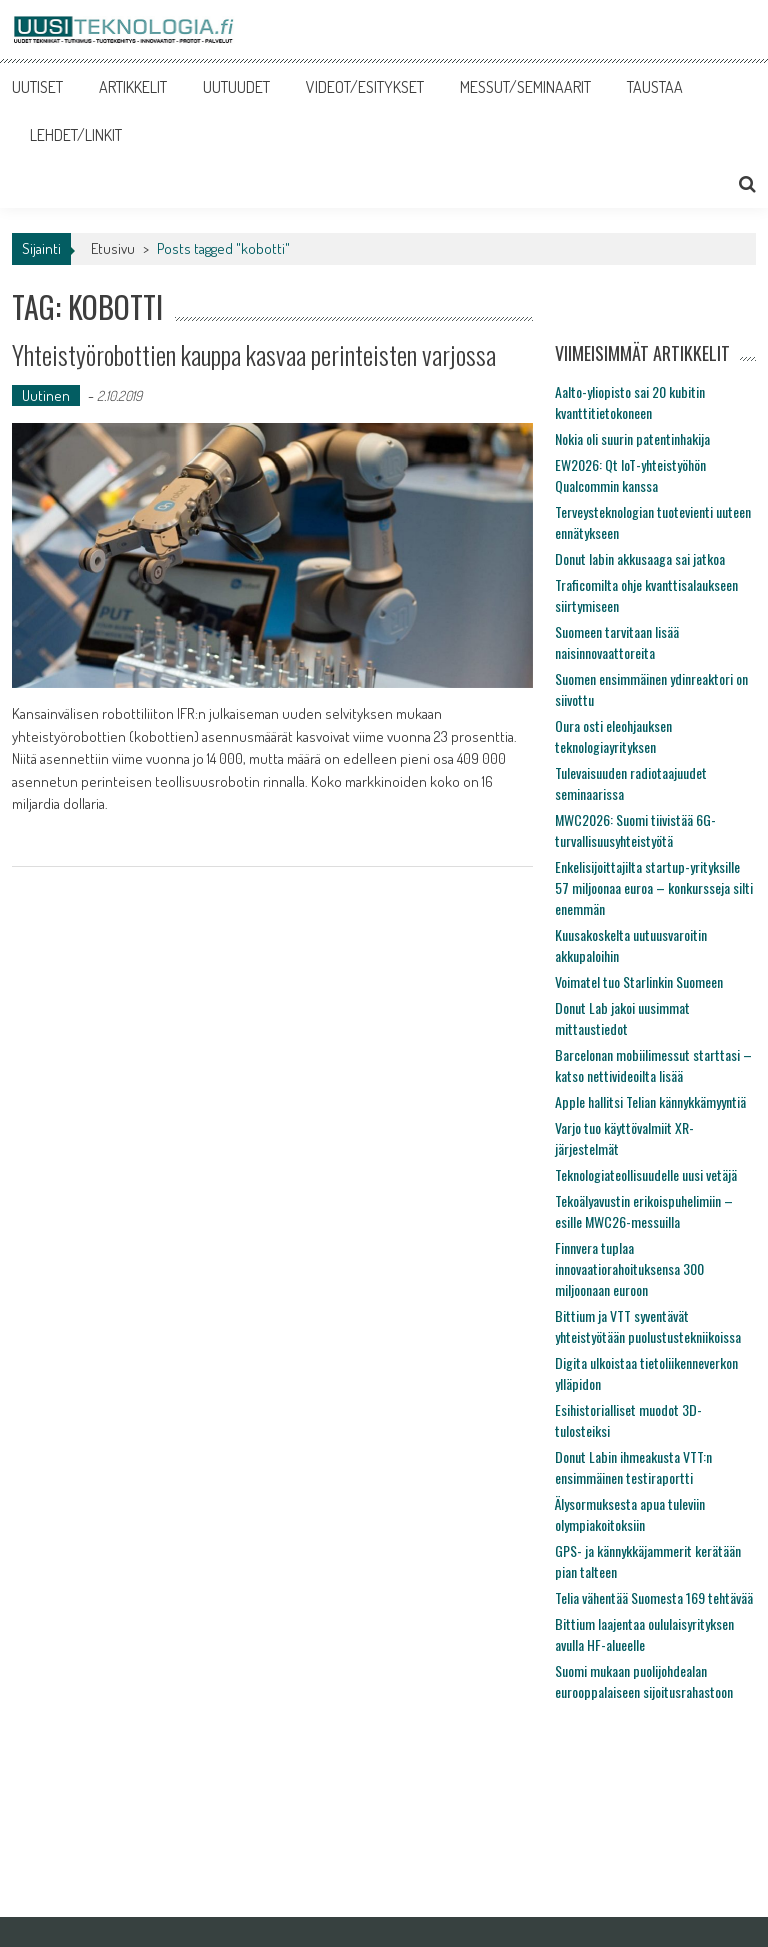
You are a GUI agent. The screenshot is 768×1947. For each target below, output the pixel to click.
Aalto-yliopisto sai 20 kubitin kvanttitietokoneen (630, 402)
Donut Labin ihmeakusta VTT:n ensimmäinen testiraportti (633, 1467)
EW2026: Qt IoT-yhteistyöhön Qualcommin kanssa (630, 475)
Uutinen (46, 395)
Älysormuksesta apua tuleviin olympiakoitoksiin (630, 1514)
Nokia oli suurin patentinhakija (632, 438)
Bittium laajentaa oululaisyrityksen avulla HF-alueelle (644, 1634)
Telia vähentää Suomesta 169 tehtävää (654, 1597)
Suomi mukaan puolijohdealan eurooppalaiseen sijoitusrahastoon (644, 1681)
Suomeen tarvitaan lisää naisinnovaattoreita (617, 642)
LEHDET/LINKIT (76, 135)
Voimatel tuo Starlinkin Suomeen (639, 981)
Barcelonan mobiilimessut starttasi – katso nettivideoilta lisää (653, 1065)
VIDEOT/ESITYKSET (365, 87)
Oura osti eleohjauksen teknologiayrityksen (613, 736)
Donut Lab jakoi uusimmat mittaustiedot (622, 1018)
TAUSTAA (655, 87)
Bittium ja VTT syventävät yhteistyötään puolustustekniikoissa (648, 1326)
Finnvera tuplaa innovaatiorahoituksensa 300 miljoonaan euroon (629, 1268)
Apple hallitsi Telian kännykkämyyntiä (650, 1101)
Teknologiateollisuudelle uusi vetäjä (646, 1174)
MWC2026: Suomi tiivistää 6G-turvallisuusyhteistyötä (635, 830)
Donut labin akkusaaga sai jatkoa (640, 558)
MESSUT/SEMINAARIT (525, 87)
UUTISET (37, 87)
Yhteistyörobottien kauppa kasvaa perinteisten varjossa (254, 354)
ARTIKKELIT (133, 87)
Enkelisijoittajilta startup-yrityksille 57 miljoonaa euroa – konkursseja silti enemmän (654, 887)
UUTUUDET (236, 87)
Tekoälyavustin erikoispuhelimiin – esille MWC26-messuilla (644, 1211)
